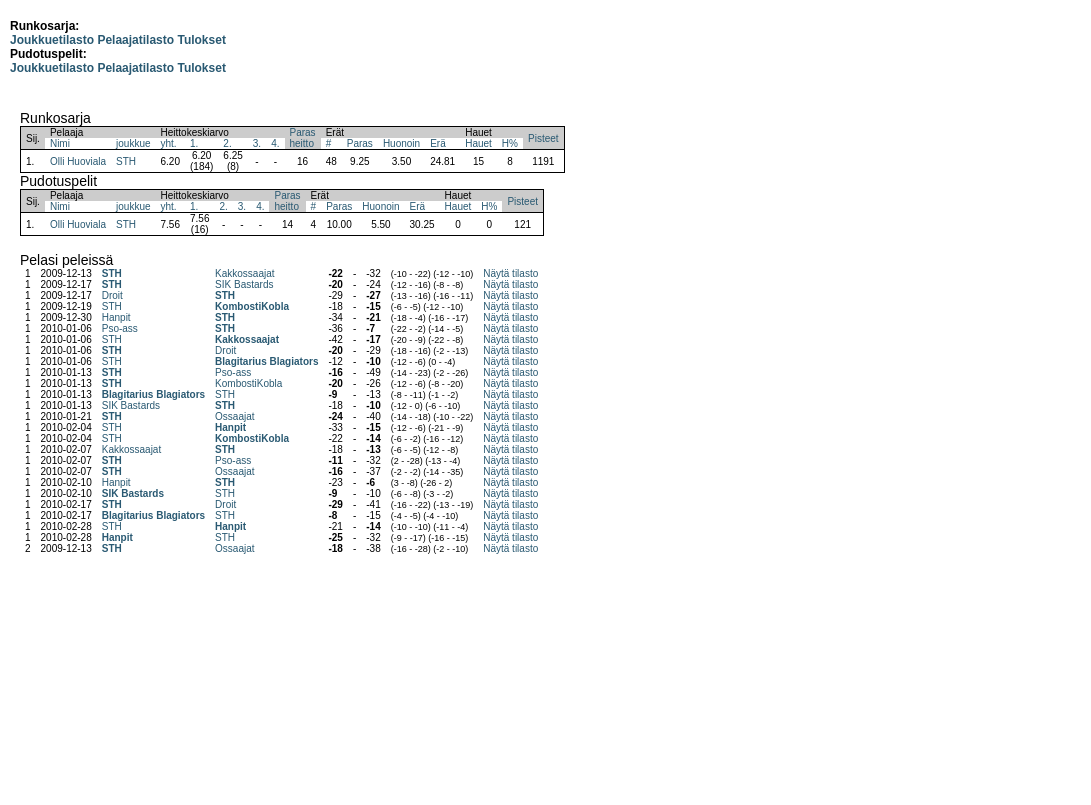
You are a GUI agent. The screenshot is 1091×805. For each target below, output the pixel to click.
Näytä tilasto (510, 273)
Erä (438, 143)
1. (194, 143)
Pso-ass (120, 328)
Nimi (60, 143)
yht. (169, 143)
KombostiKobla (252, 306)
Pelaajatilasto (135, 40)
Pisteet (543, 138)
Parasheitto (303, 138)
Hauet (478, 143)
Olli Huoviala (78, 161)
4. (275, 143)
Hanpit (116, 317)
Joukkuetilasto (52, 40)
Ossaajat (234, 416)
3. (257, 143)
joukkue (133, 143)
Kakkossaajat (244, 273)
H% (510, 143)
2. (227, 143)
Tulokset (201, 40)
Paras (360, 143)
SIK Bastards (244, 284)
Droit (112, 295)
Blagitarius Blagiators (266, 361)
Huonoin (401, 143)
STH (126, 161)
